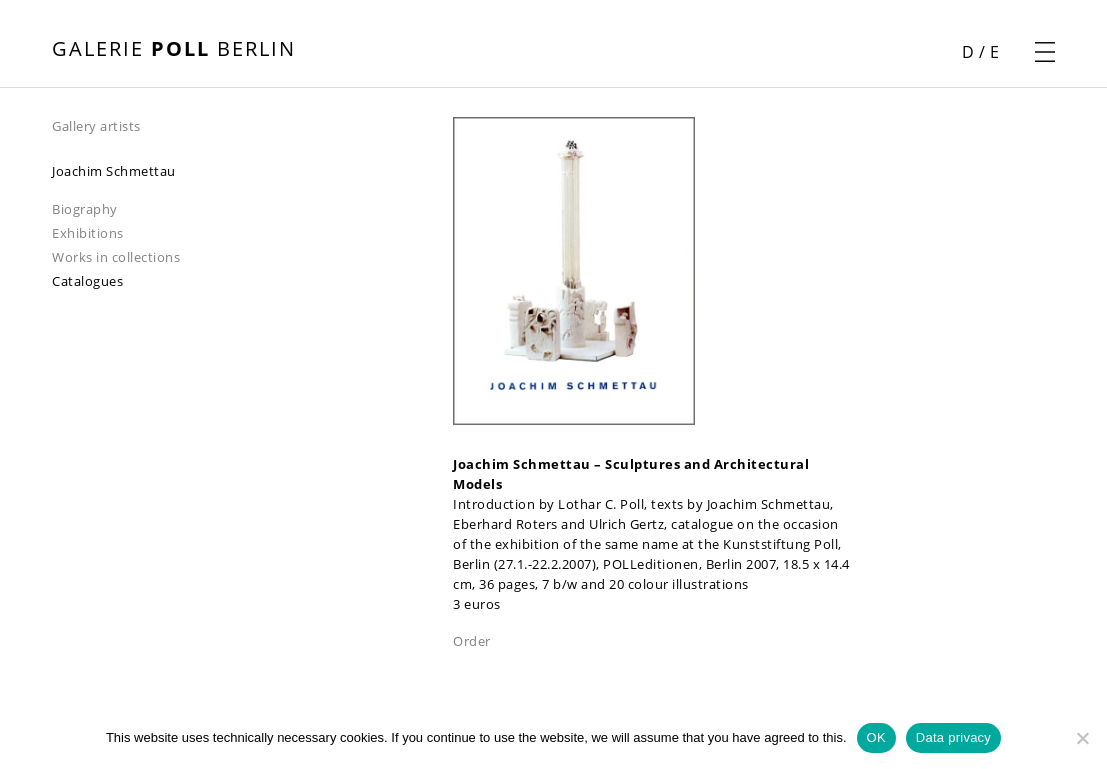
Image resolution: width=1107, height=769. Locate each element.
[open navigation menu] (1045, 52)
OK (876, 737)
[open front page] (174, 51)
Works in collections (116, 257)
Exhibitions (88, 233)
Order (472, 641)
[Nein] (1082, 738)
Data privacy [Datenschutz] (953, 737)
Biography (85, 209)
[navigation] (252, 125)
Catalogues (87, 281)
